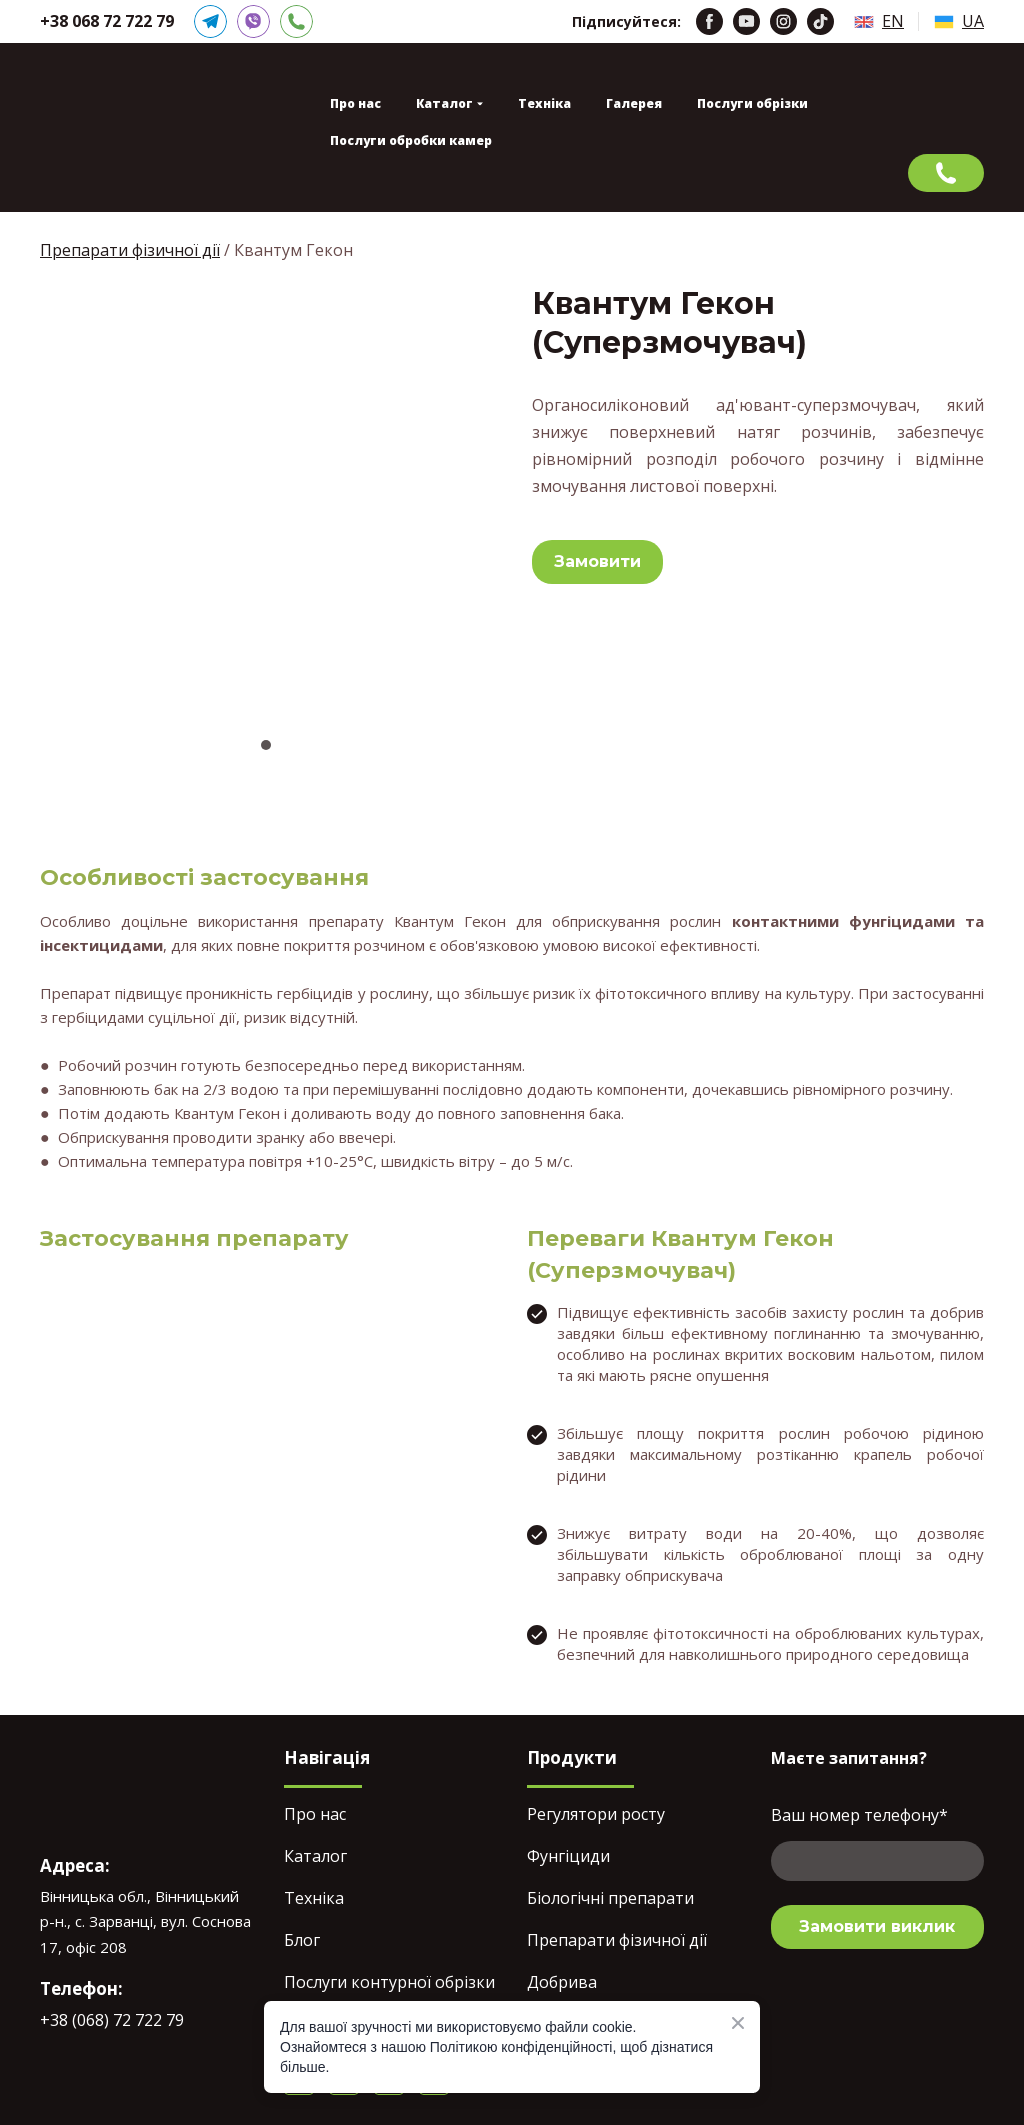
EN (893, 21)
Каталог (315, 1856)
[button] (210, 21)
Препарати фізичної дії (130, 250)
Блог (302, 1940)
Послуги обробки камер (411, 140)
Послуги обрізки (752, 103)
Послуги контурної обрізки (389, 1982)
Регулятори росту (596, 1814)
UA (973, 21)
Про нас (355, 103)
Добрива (562, 1982)
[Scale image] (266, 497)
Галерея (634, 103)
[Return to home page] (117, 127)
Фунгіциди (568, 1856)
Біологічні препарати (610, 1898)
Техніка (544, 103)
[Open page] (864, 22)
